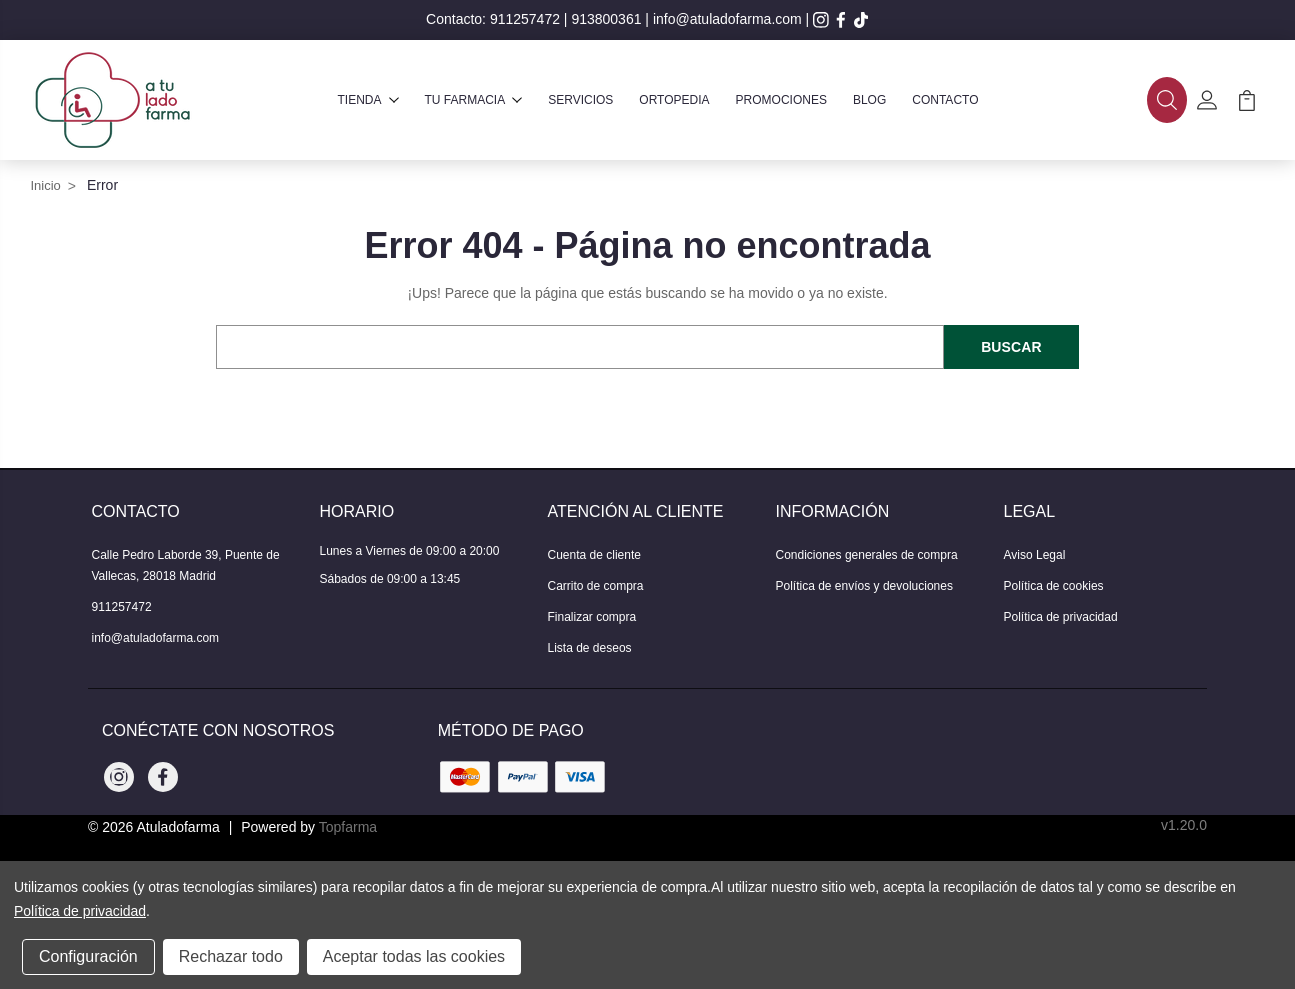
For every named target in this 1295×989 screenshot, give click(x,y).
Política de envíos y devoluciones (864, 586)
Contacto (945, 100)
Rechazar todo (231, 956)
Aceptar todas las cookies (414, 956)
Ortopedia (674, 100)
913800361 (606, 19)
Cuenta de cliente (594, 555)
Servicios (580, 100)
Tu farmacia (474, 100)
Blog (869, 100)
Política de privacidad (1061, 617)
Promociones (781, 100)
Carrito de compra (596, 586)
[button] (1167, 100)
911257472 (525, 19)
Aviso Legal (1035, 555)
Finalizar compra (592, 617)
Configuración (88, 956)
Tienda (367, 100)
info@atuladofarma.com (727, 19)
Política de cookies (1054, 586)
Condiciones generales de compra (867, 555)
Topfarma (348, 827)
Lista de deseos (590, 648)
